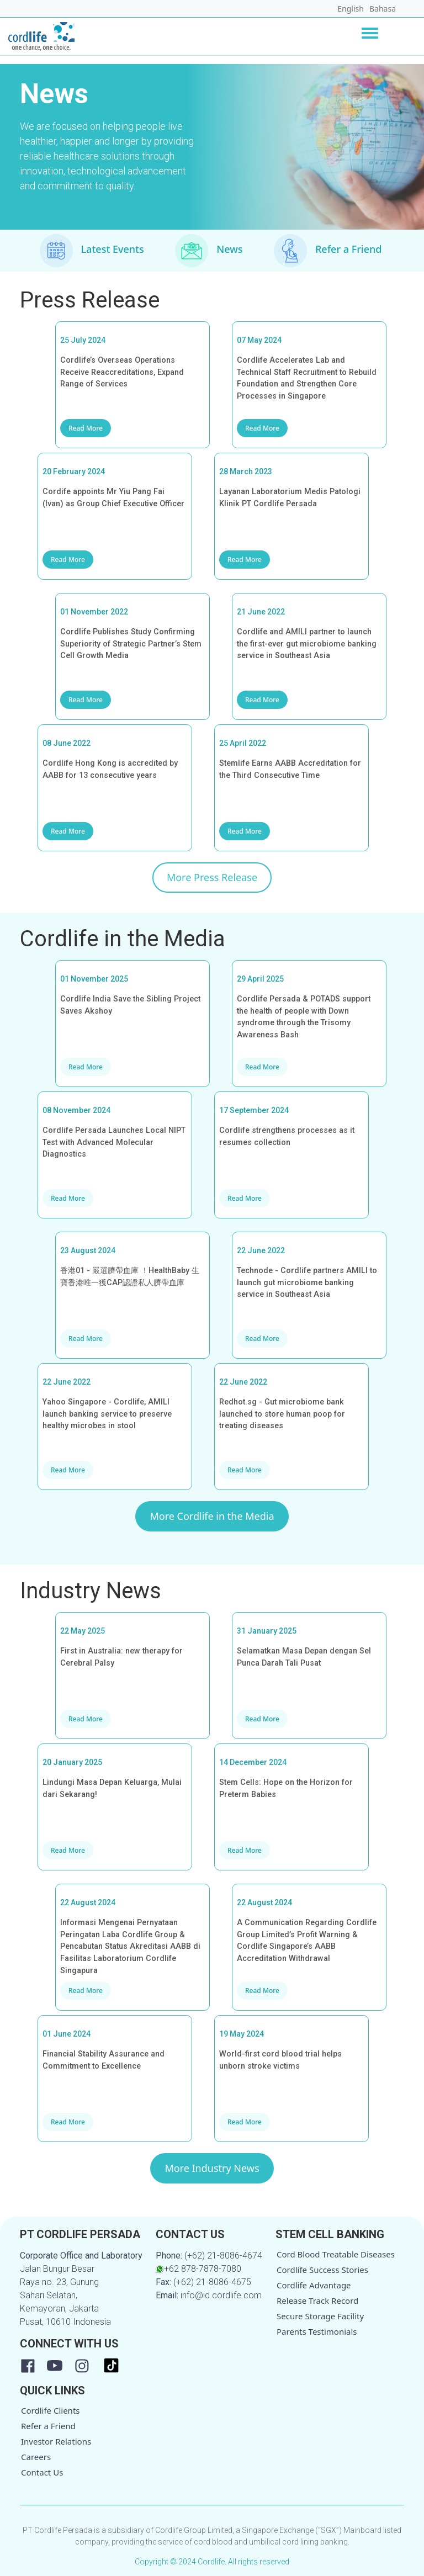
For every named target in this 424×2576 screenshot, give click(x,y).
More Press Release (212, 877)
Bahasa (382, 8)
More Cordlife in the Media (212, 1516)
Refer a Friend (348, 249)
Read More (85, 428)
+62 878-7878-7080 (198, 2269)
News (229, 249)
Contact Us (42, 2472)
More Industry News (212, 2168)
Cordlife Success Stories (322, 2269)
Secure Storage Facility (320, 2315)
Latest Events (112, 249)
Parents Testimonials (317, 2331)
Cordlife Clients (50, 2410)
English (350, 8)
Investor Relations (56, 2441)
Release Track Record (317, 2300)
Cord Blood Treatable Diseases (336, 2254)
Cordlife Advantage (314, 2285)
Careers (36, 2456)
